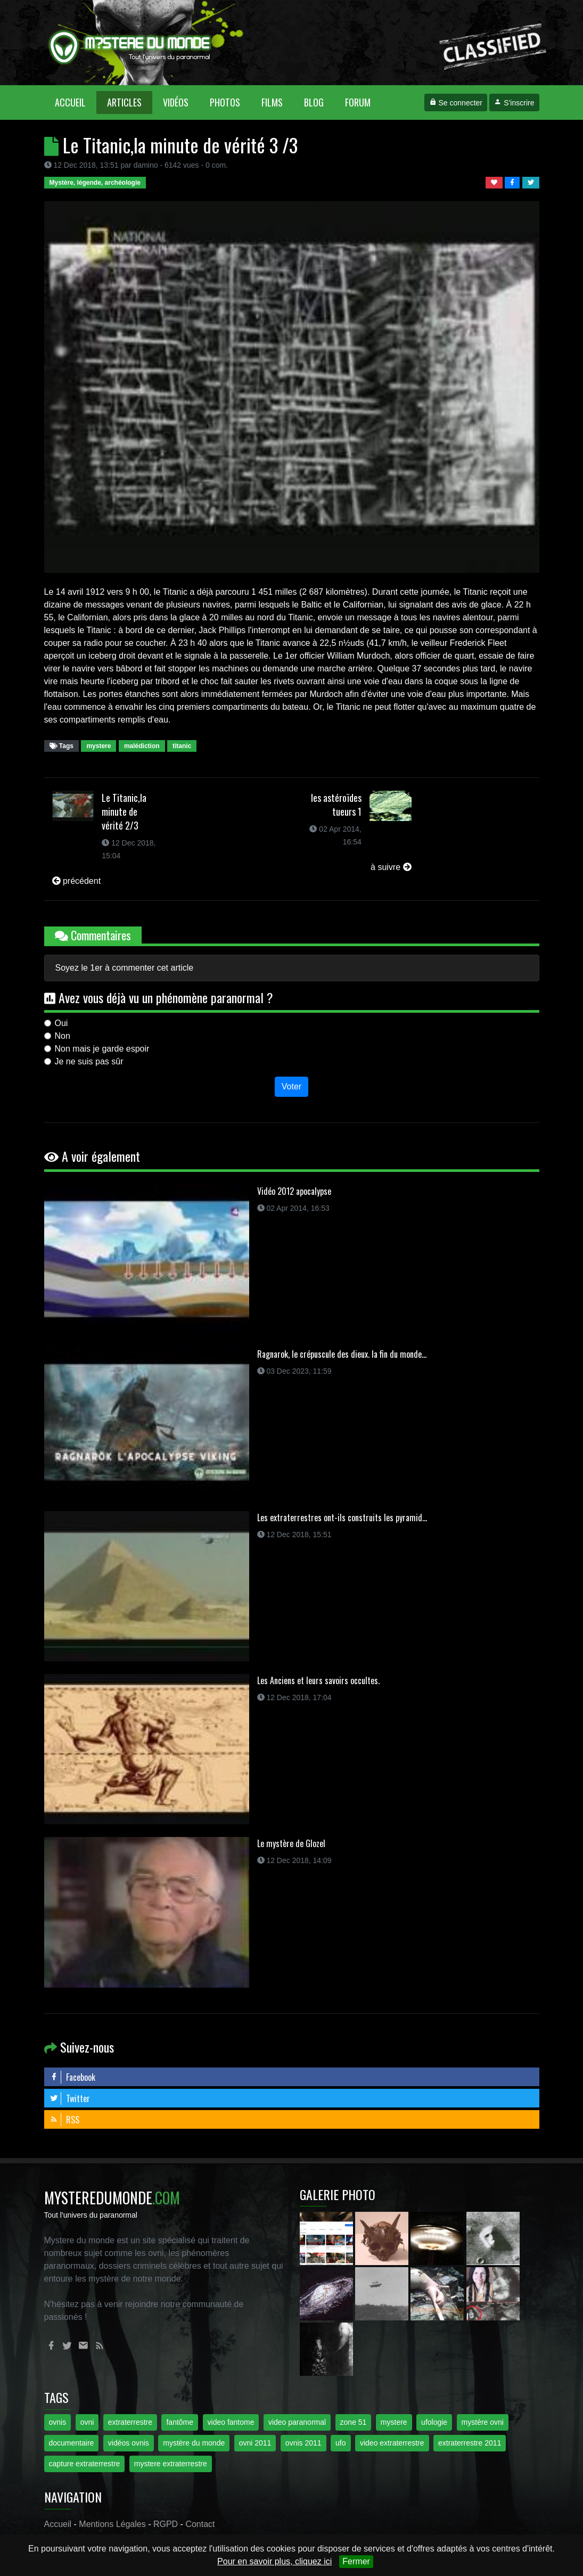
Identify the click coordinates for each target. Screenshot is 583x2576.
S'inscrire (514, 103)
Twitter (70, 2098)
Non (62, 1035)
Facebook (72, 2077)
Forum (358, 102)
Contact (200, 2524)
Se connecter (455, 103)
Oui (61, 1023)
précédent (76, 880)
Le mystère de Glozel (291, 1843)
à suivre (391, 867)
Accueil (75, 102)
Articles (124, 102)
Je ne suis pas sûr (89, 1061)
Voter (291, 1086)
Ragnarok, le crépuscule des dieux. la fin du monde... (341, 1354)
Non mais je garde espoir (102, 1048)
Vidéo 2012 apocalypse (294, 1191)
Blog (314, 102)
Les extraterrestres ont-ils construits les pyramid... (342, 1517)
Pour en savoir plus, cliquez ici (274, 2561)
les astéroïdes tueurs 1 (336, 804)
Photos (225, 102)
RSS (64, 2119)
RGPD (165, 2524)
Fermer (356, 2561)
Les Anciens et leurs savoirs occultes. (318, 1680)
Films (272, 102)
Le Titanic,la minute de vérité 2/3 (124, 811)
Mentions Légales (112, 2524)
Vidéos (175, 102)
